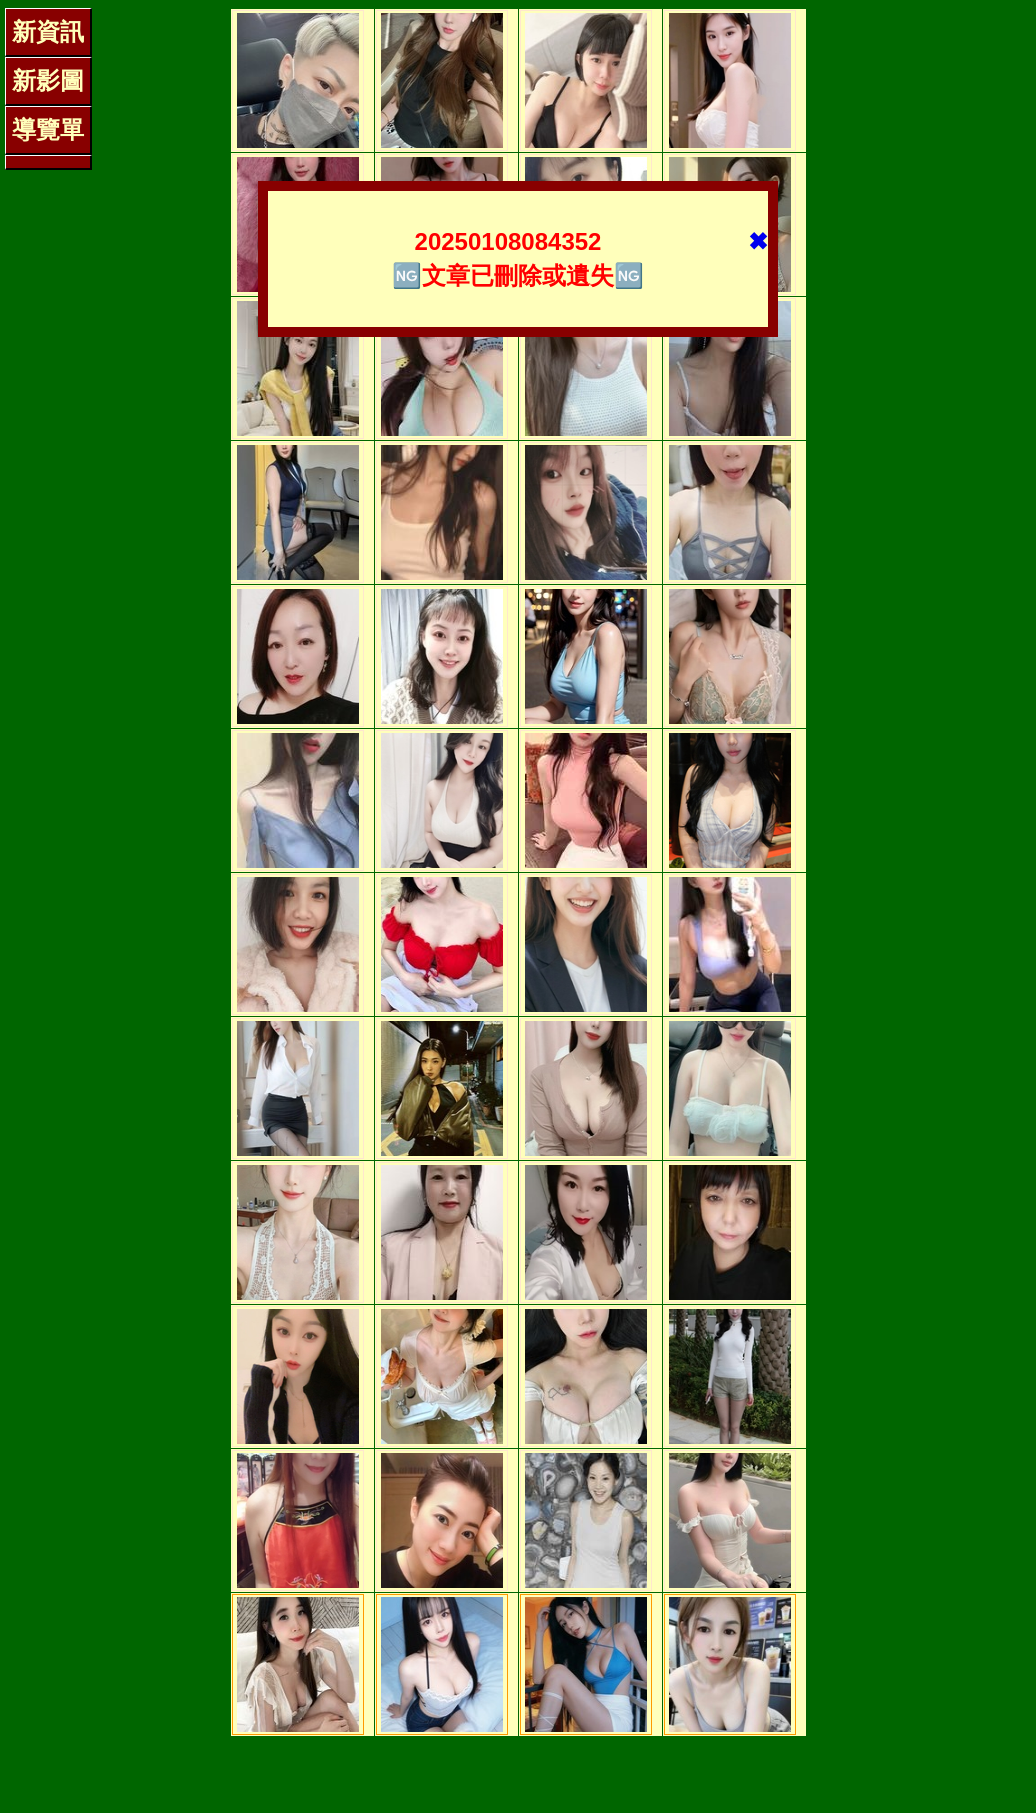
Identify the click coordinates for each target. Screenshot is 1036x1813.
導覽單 (48, 129)
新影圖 (48, 80)
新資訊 (48, 31)
